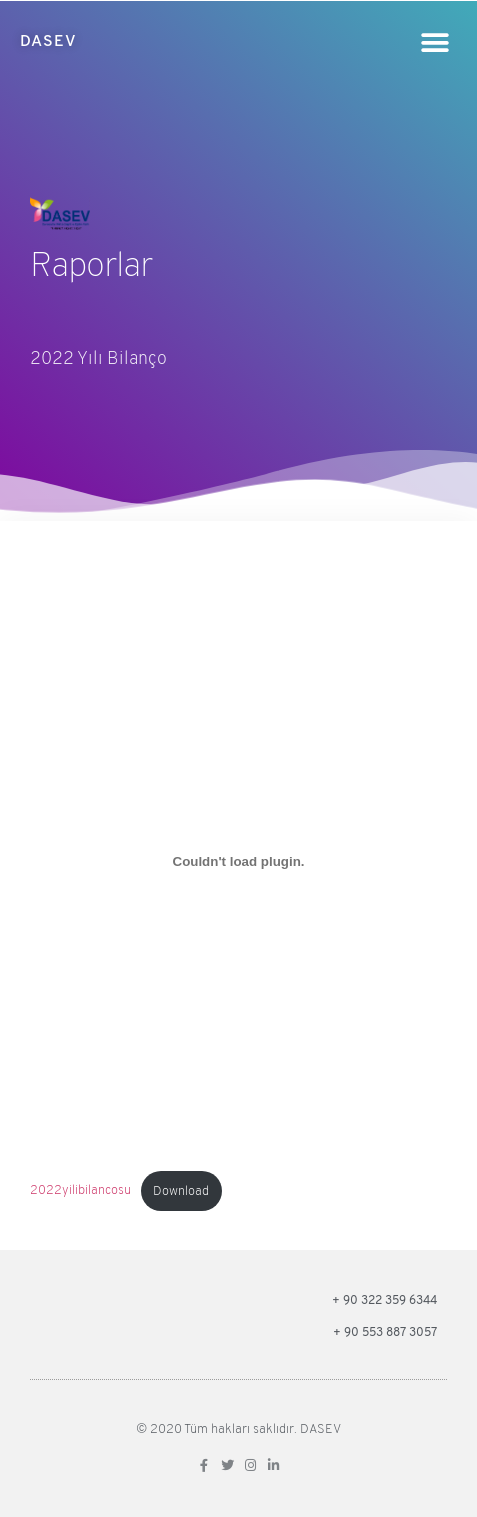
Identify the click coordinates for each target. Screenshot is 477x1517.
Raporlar (90, 267)
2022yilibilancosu (80, 1191)
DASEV (48, 42)
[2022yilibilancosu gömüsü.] (238, 861)
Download (181, 1191)
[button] (434, 42)
